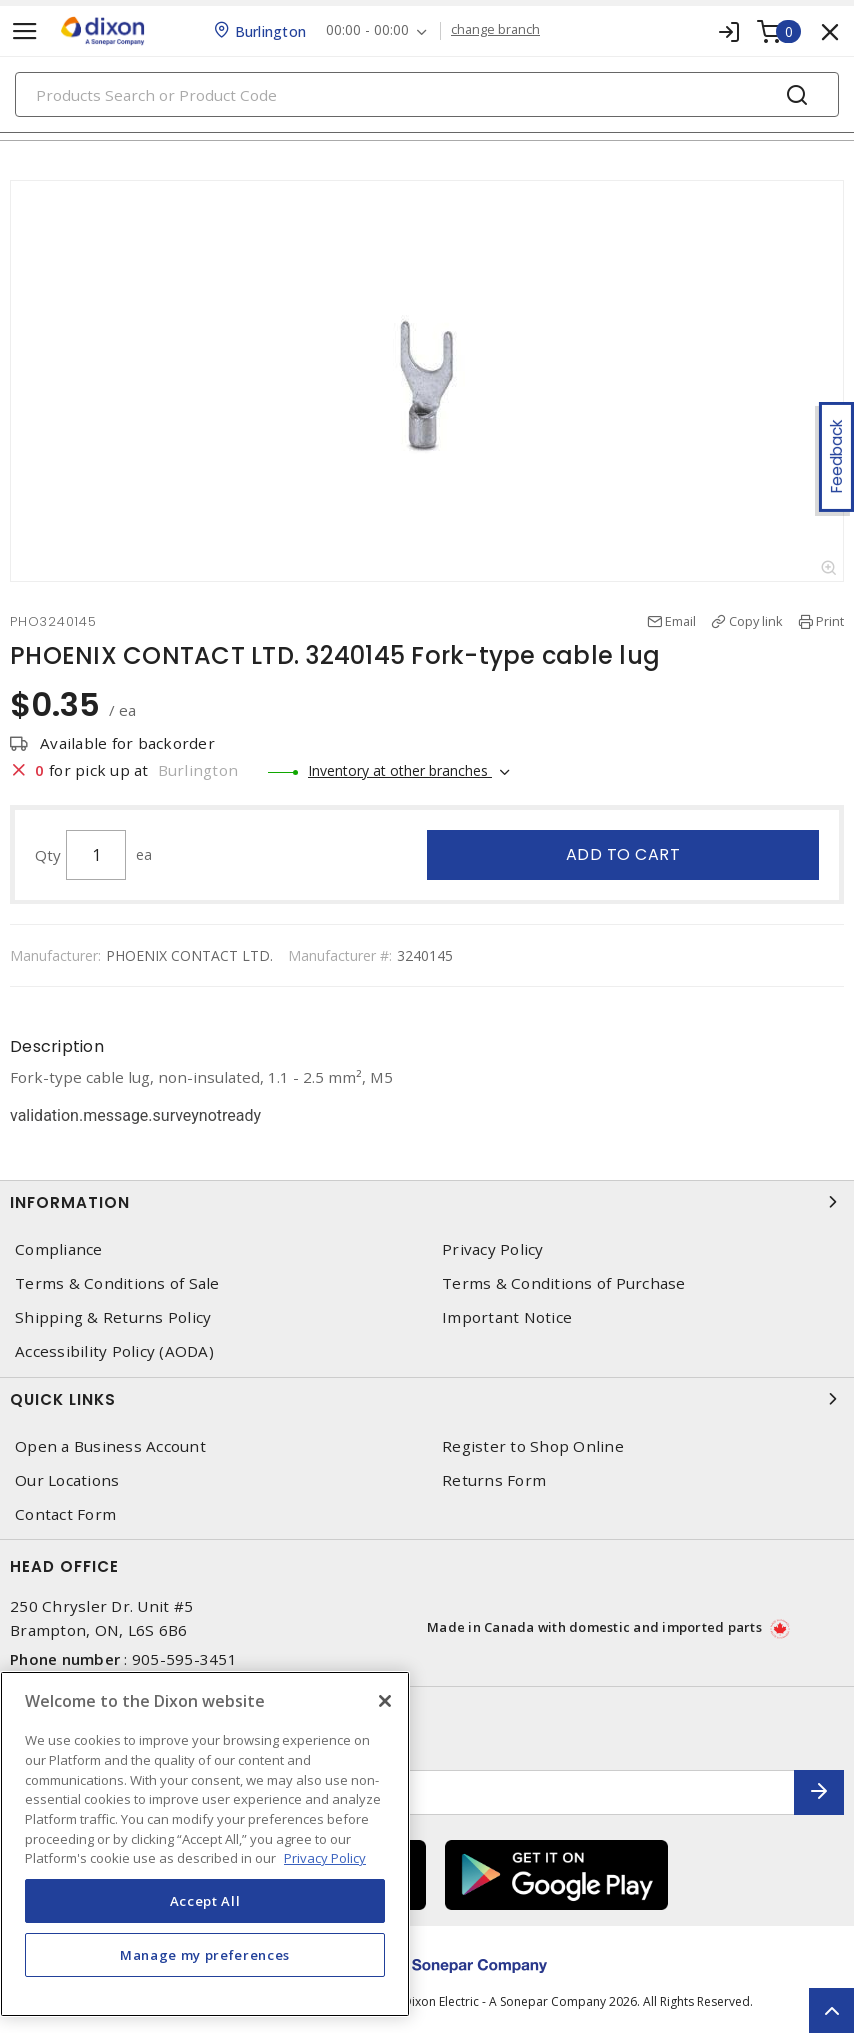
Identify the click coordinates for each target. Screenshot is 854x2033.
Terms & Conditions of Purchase (564, 1283)
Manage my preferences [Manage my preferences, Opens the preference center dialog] (205, 1955)
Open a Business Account (110, 1446)
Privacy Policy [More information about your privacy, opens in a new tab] (325, 1858)
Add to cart (623, 854)
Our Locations (67, 1480)
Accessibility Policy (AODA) (114, 1351)
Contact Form (65, 1514)
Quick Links (427, 1399)
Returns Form (494, 1480)
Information (427, 1202)
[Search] (427, 94)
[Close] (385, 1701)
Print (830, 621)
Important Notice (507, 1317)
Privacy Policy (493, 1249)
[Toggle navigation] (25, 31)
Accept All (205, 1901)
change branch (495, 30)
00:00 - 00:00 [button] (367, 30)
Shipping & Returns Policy (113, 1317)
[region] (205, 1844)
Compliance (59, 1249)
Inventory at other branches (400, 770)
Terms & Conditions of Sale (117, 1283)
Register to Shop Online (533, 1446)
